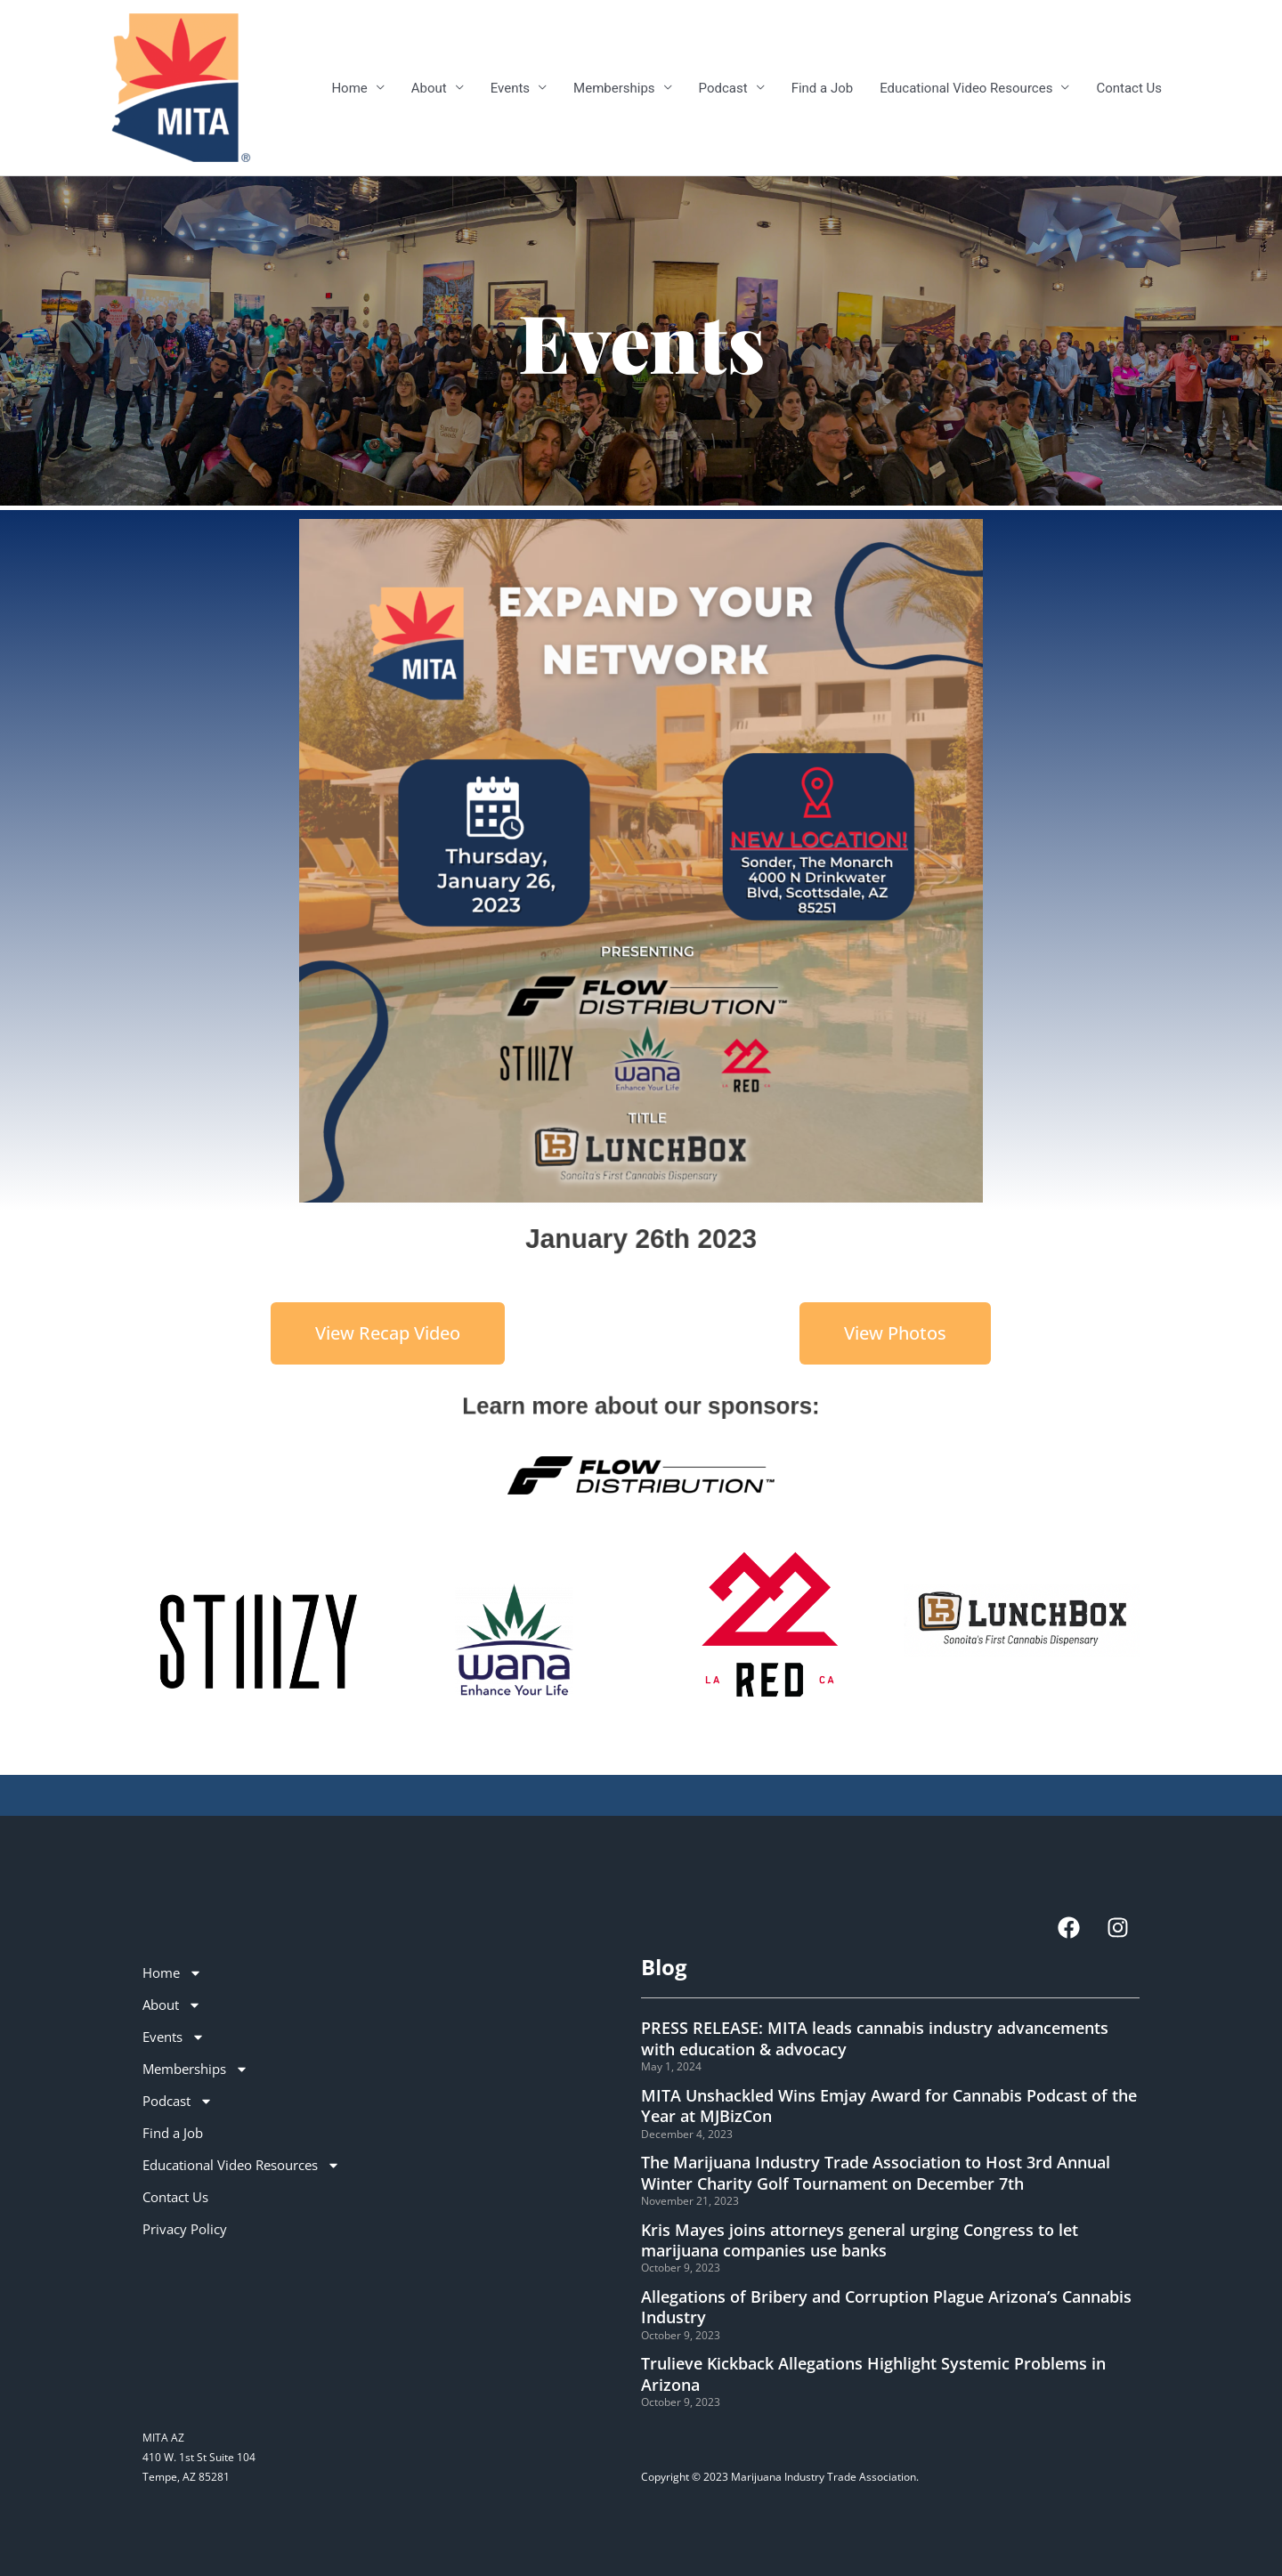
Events (510, 88)
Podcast (723, 88)
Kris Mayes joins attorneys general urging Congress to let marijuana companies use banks (859, 2240)
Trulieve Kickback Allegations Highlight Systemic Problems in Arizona (873, 2373)
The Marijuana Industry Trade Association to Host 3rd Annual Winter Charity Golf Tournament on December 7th (875, 2172)
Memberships (613, 88)
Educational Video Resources (966, 88)
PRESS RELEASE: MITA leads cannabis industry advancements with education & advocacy (874, 2038)
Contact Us (1129, 88)
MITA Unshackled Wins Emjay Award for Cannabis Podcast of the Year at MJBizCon (889, 2105)
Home (349, 88)
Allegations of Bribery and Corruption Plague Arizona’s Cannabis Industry (886, 2307)
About (429, 88)
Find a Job (822, 88)
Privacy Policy (184, 2229)
